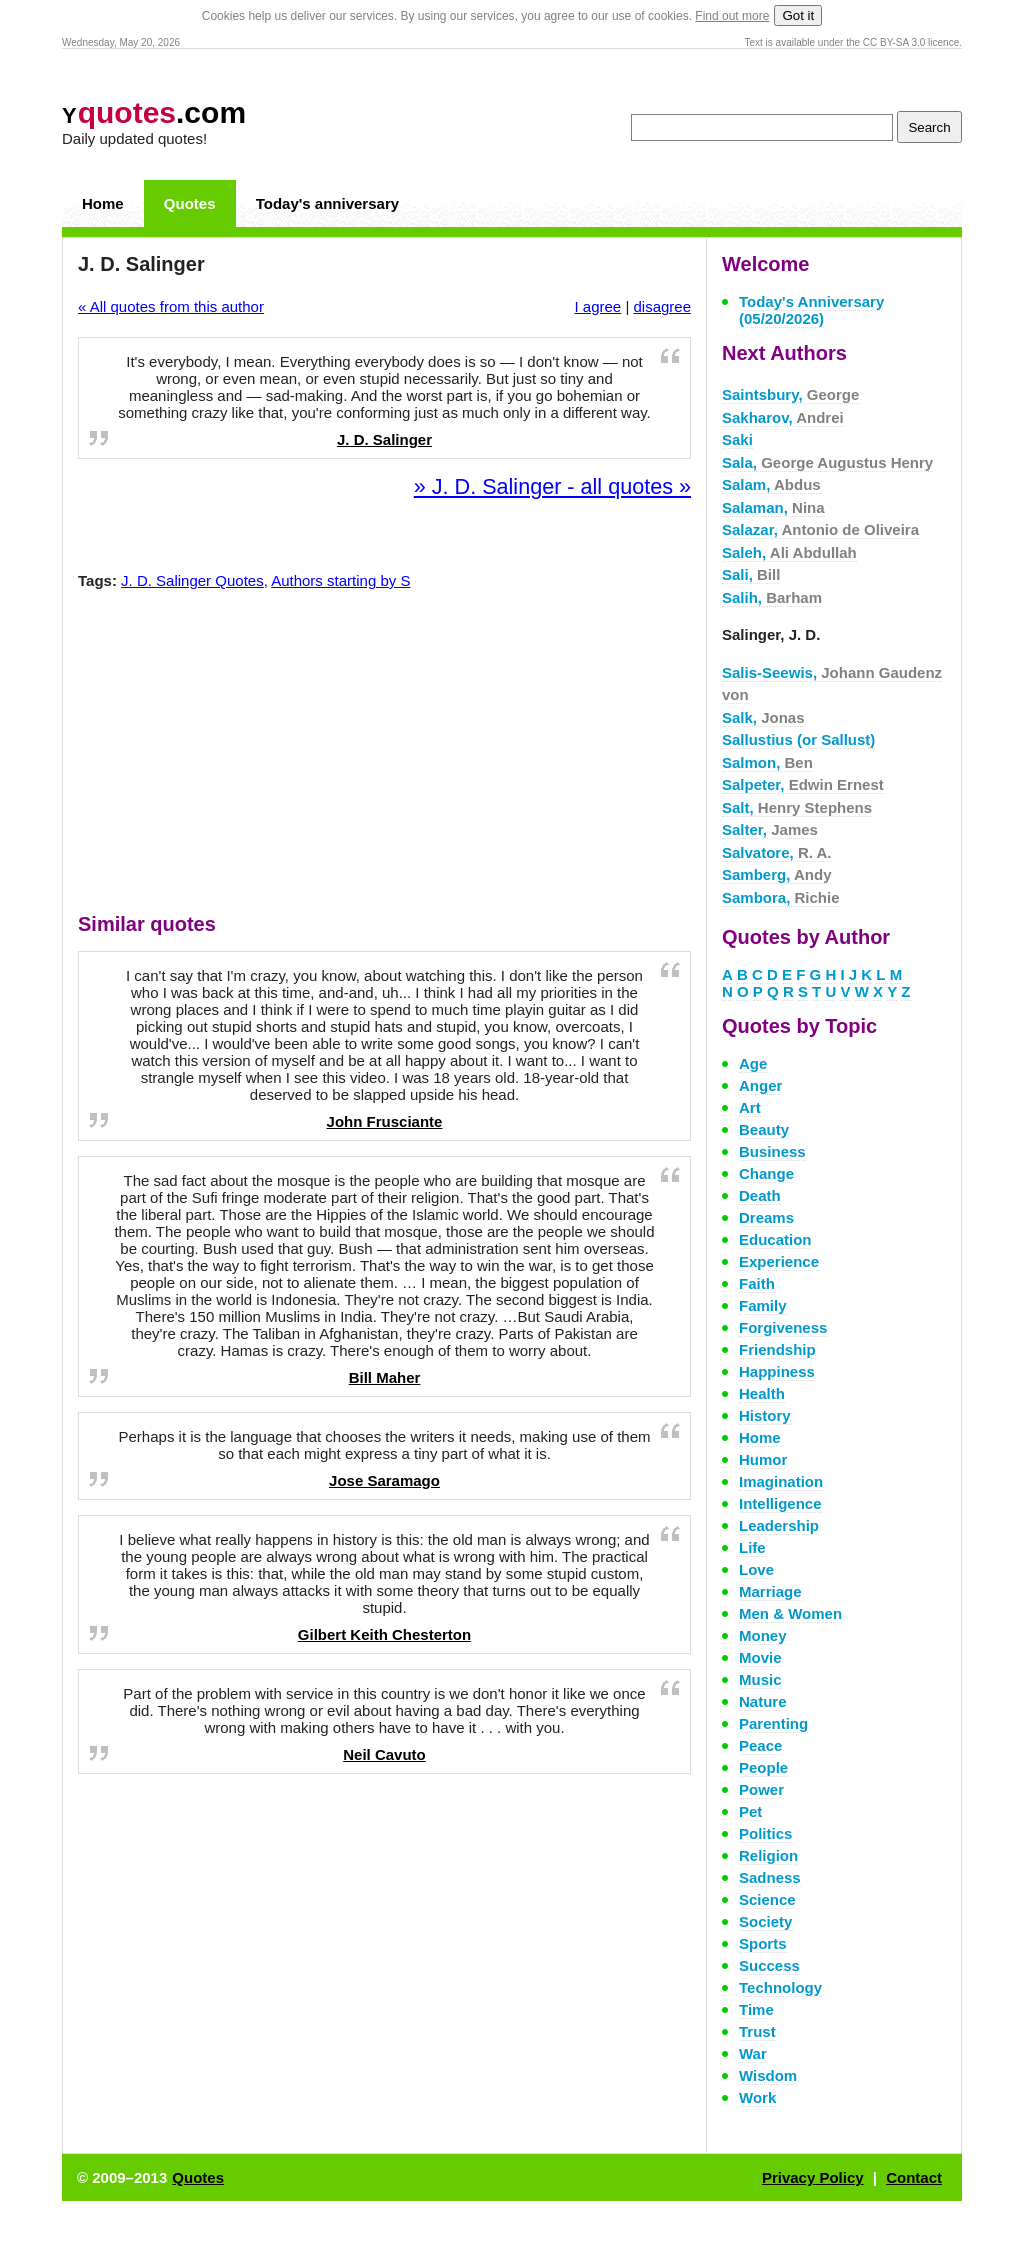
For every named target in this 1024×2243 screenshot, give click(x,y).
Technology (780, 1987)
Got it (798, 15)
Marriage (770, 1591)
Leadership (779, 1525)
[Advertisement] (385, 756)
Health (762, 1393)
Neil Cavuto (384, 1754)
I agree (598, 306)
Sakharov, (783, 417)
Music (760, 1679)
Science (767, 1899)
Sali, (751, 574)
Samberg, (776, 874)
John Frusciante (385, 1121)
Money (763, 1635)
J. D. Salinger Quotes (192, 580)
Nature (763, 1701)
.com (154, 112)
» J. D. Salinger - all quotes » (552, 486)
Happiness (777, 1371)
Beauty (764, 1129)
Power (761, 1789)
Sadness (770, 1877)
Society (765, 1921)
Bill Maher (385, 1377)
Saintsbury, (790, 394)
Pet (750, 1811)
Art (750, 1107)
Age (753, 1063)
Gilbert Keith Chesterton (384, 1634)
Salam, (771, 484)
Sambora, (781, 897)
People (763, 1767)
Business (772, 1151)
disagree (662, 306)
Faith (757, 1283)
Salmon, (767, 762)
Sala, (827, 462)
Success (769, 1965)
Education (775, 1239)
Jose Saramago (384, 1480)
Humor (763, 1459)
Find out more (732, 16)
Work (757, 2097)
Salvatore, (777, 852)
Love (756, 1569)
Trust (757, 2031)
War (753, 2053)
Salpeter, (803, 784)
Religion (768, 1855)
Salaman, (773, 507)
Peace (760, 1745)
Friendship (777, 1349)
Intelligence (780, 1503)
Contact (914, 2177)
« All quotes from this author (171, 306)
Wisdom (768, 2075)
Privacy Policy (813, 2177)
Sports (763, 1943)
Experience (779, 1261)
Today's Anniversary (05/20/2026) (811, 310)
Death (760, 1195)
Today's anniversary (327, 203)
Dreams (766, 1217)
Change (766, 1173)
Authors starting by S (340, 580)
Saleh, (789, 552)
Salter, (770, 829)
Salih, (772, 597)
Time (756, 2009)
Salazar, (820, 529)
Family (763, 1305)
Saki (737, 439)
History (765, 1415)
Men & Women (790, 1613)
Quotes (190, 203)
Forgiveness (783, 1327)
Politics (765, 1833)
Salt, (797, 807)
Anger (760, 1085)
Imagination (781, 1481)
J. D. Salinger (384, 439)
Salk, (763, 717)
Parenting (773, 1723)
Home (103, 203)
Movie (760, 1657)
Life (752, 1547)
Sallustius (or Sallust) (798, 739)
